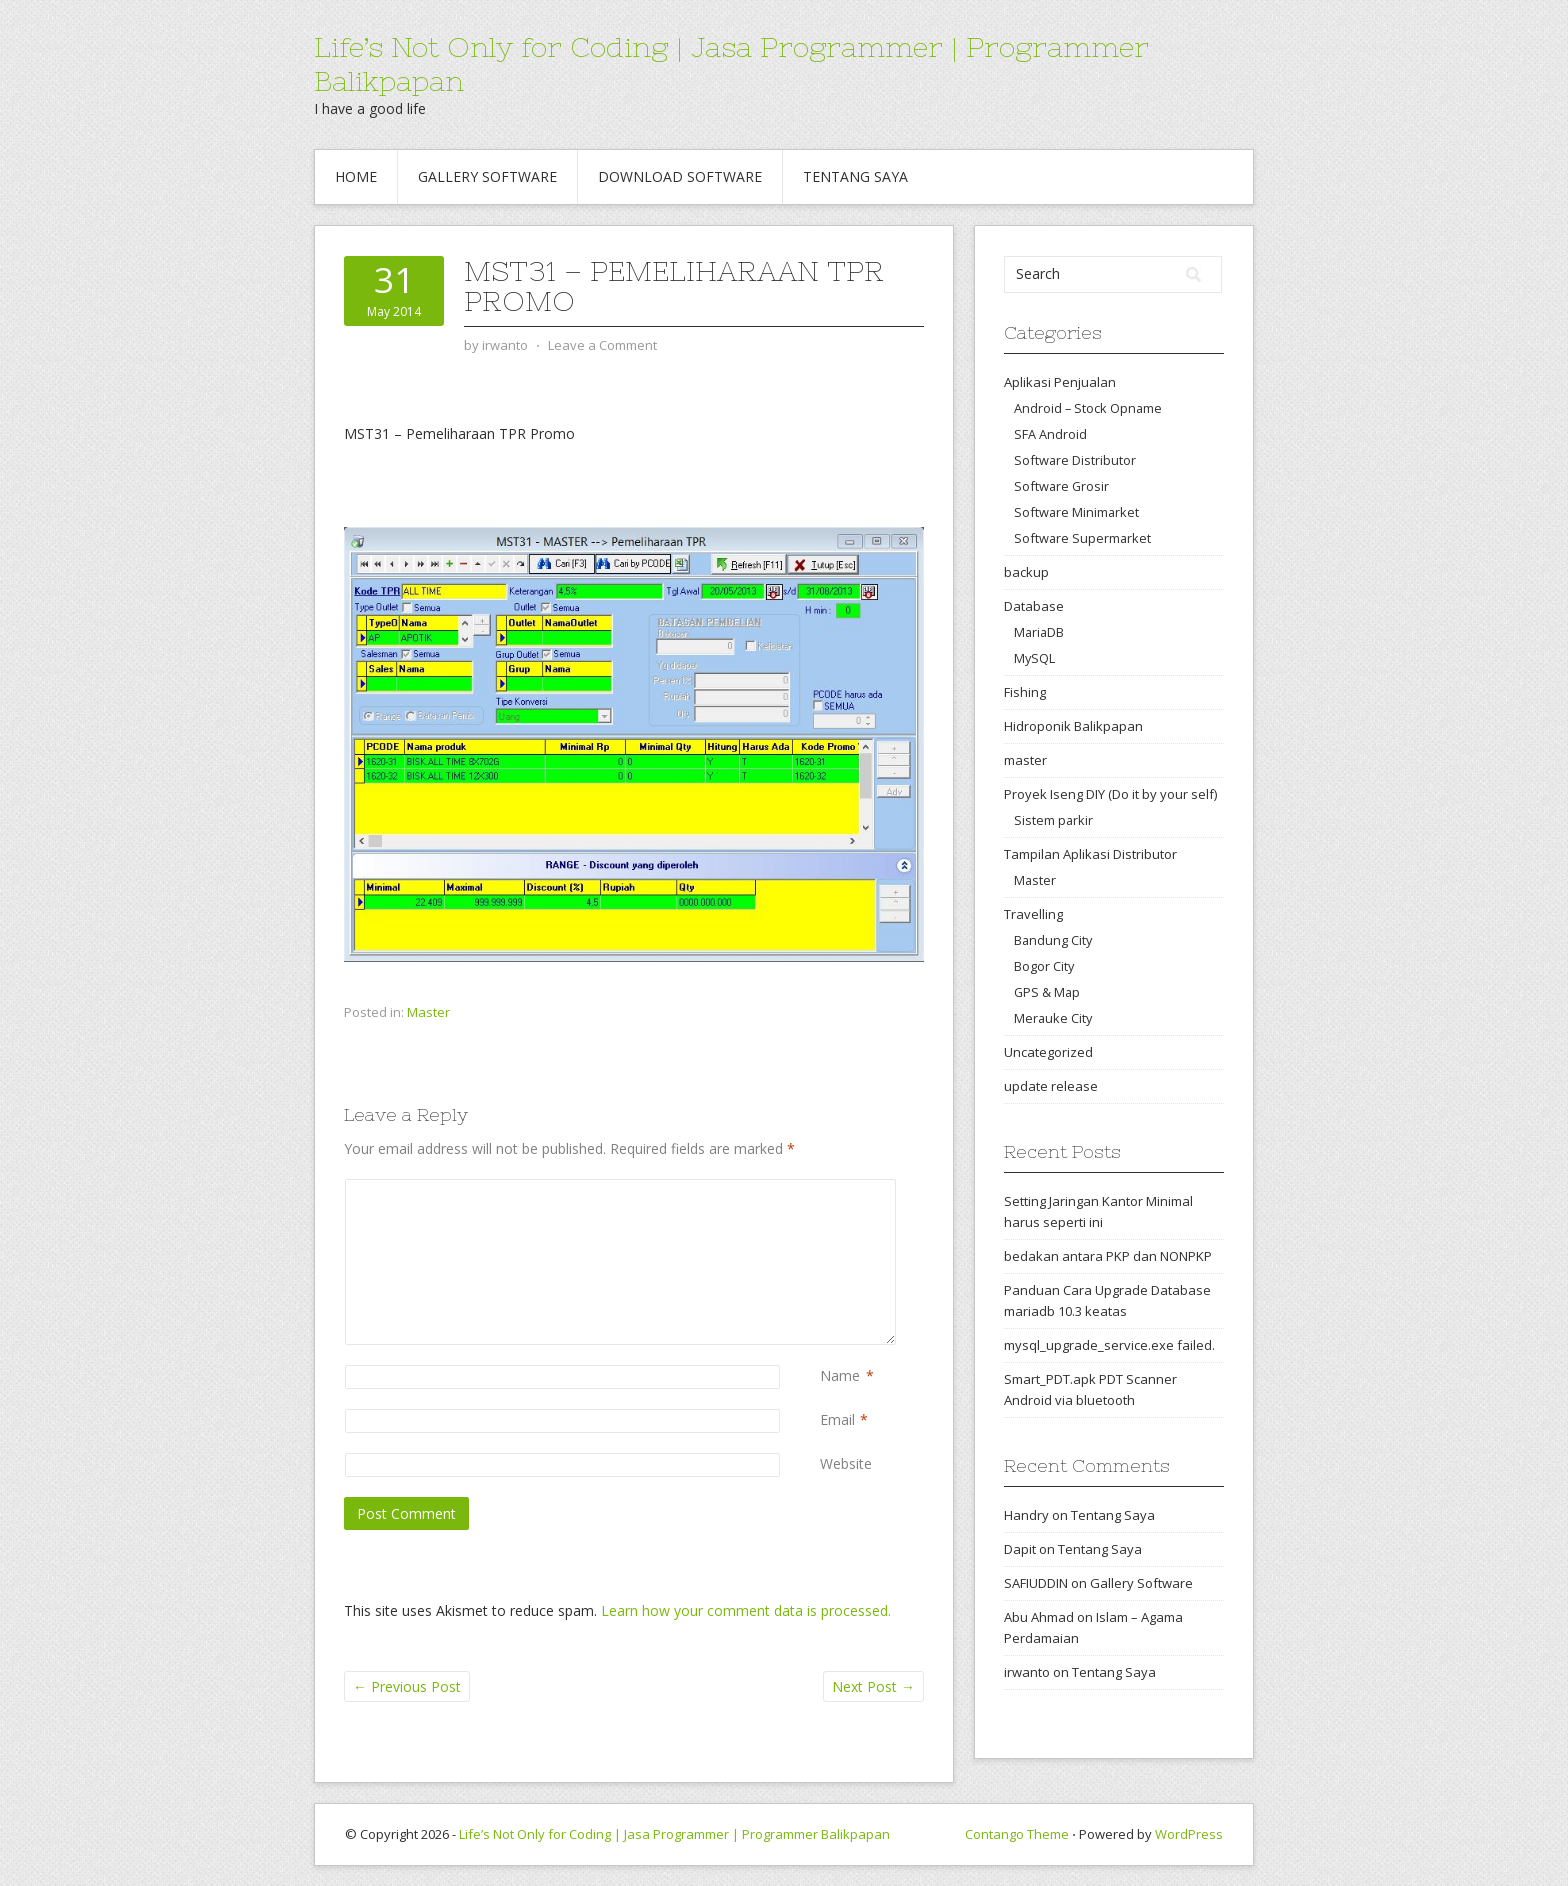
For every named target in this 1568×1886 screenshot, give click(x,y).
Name (840, 1375)
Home (356, 176)
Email (837, 1419)
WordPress (1189, 1834)
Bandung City (1053, 940)
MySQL (1034, 658)
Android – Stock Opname (1088, 408)
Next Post (873, 1686)
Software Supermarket (1082, 538)
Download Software (680, 176)
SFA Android (1050, 434)
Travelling (1033, 914)
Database (1034, 606)
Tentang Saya (855, 176)
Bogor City (1044, 966)
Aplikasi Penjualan (1060, 382)
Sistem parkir (1053, 820)
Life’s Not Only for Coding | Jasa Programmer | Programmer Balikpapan (674, 1834)
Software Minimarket (1076, 512)
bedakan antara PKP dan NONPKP (1108, 1256)
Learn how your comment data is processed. (746, 1610)
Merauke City (1053, 1018)
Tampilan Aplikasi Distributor (1090, 854)
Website (846, 1463)
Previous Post (407, 1686)
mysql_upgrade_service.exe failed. (1109, 1345)
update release (1051, 1086)
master (1025, 760)
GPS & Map (1047, 992)
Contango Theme (1017, 1834)
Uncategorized (1048, 1052)
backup (1026, 572)
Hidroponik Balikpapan (1073, 726)
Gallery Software (487, 176)
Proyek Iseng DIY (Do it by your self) (1110, 794)
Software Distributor (1075, 460)
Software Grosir (1061, 486)
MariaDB (1039, 632)
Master (428, 1012)
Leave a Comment (602, 345)
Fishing (1025, 692)
